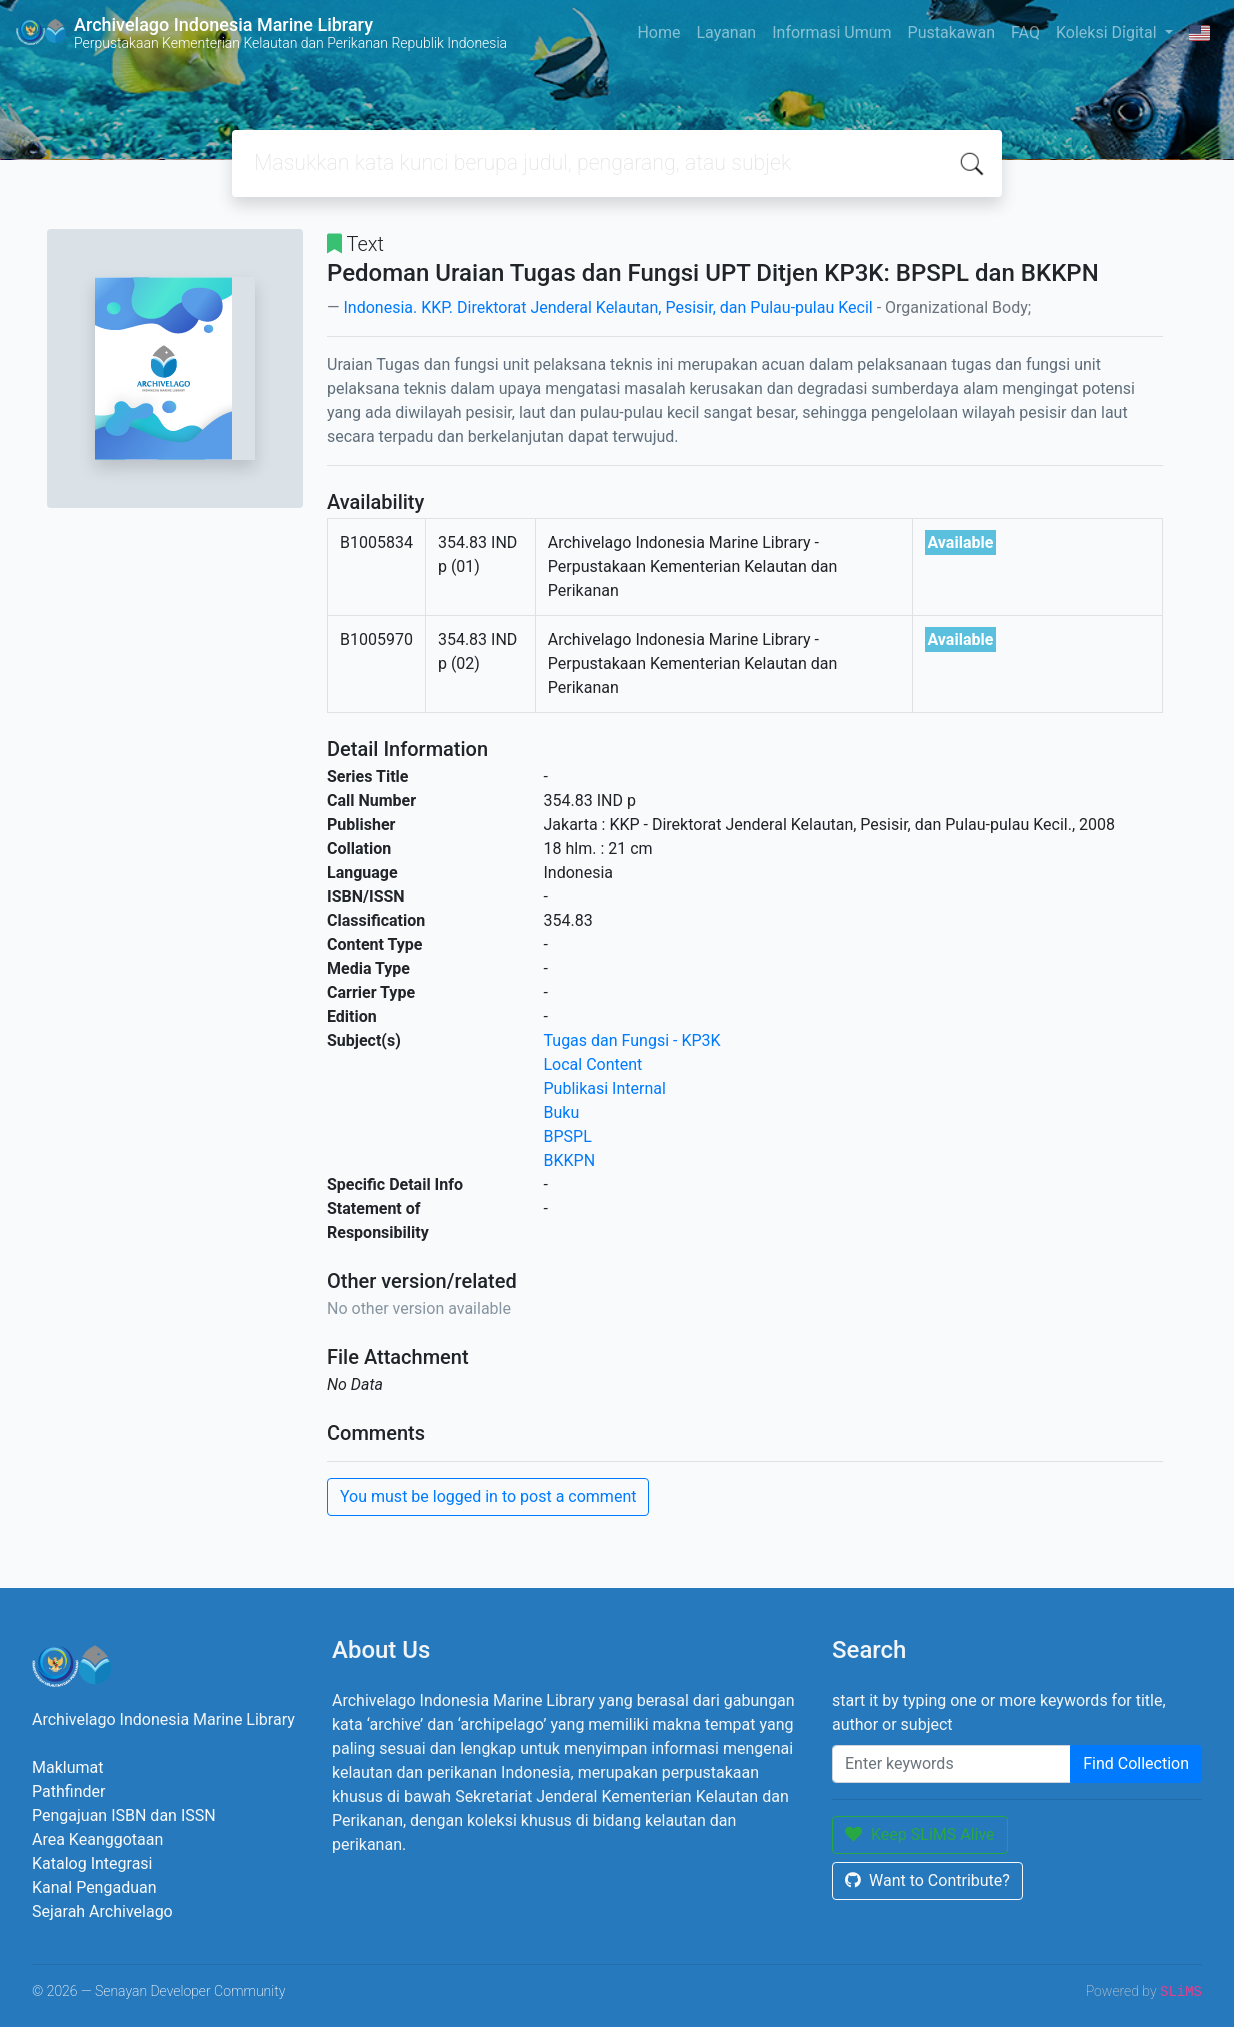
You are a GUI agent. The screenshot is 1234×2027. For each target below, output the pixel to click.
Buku (562, 1112)
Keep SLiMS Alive (920, 1834)
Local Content (593, 1064)
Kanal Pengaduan (94, 1887)
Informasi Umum (831, 32)
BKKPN (570, 1160)
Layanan (726, 32)
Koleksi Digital (1108, 32)
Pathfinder (68, 1791)
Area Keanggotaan (97, 1839)
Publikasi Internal (605, 1088)
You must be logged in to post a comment (488, 1496)
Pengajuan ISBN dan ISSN (124, 1815)
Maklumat (67, 1767)
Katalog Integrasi (92, 1863)
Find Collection (1136, 1763)
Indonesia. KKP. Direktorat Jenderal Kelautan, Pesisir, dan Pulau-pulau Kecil (607, 307)
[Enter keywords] (951, 1764)
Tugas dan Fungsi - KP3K (632, 1040)
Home (658, 32)
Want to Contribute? (927, 1880)
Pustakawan (951, 32)
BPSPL (568, 1136)
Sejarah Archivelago (102, 1911)
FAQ (1025, 32)
